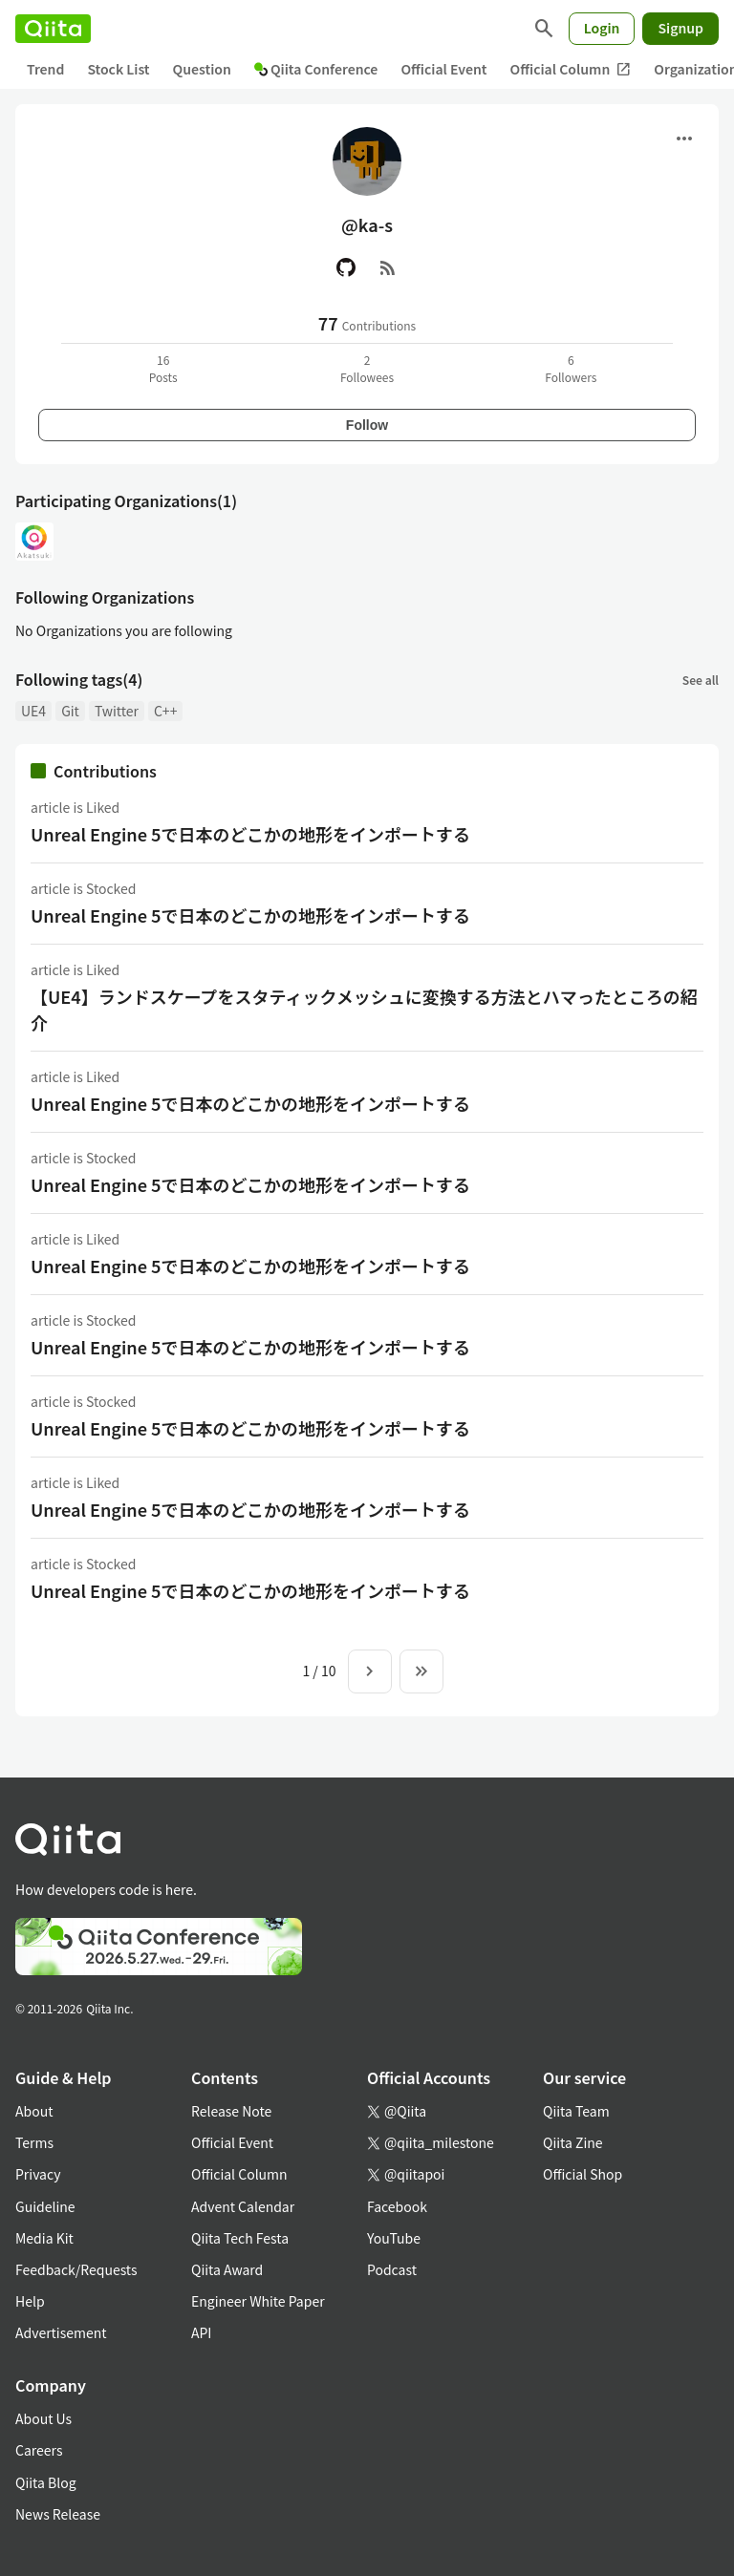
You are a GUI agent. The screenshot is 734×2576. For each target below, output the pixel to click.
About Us (43, 2418)
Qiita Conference (316, 68)
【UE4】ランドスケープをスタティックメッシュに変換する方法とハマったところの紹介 (364, 1009)
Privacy (37, 2173)
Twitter (117, 710)
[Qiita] (53, 28)
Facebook (397, 2206)
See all (700, 679)
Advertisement (61, 2332)
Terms (34, 2142)
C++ (165, 710)
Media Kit (44, 2237)
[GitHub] (346, 267)
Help (30, 2300)
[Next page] (370, 1671)
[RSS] (388, 267)
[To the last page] (421, 1671)
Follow (367, 425)
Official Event (443, 68)
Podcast (392, 2269)
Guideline (45, 2206)
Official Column (571, 69)
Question (202, 68)
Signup (680, 27)
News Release (57, 2513)
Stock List (118, 68)
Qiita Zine (573, 2142)
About (34, 2110)
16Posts (163, 368)
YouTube (394, 2237)
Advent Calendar (242, 2206)
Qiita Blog (45, 2482)
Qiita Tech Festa (240, 2237)
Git (70, 710)
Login (602, 27)
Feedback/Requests (76, 2269)
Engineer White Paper (258, 2300)
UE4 (33, 710)
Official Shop (582, 2173)
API (201, 2332)
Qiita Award (227, 2269)
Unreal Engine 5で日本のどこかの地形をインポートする (250, 833)
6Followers (570, 368)
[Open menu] (684, 138)
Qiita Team (576, 2110)
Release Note (231, 2110)
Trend (45, 68)
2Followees (367, 368)
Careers (38, 2449)
